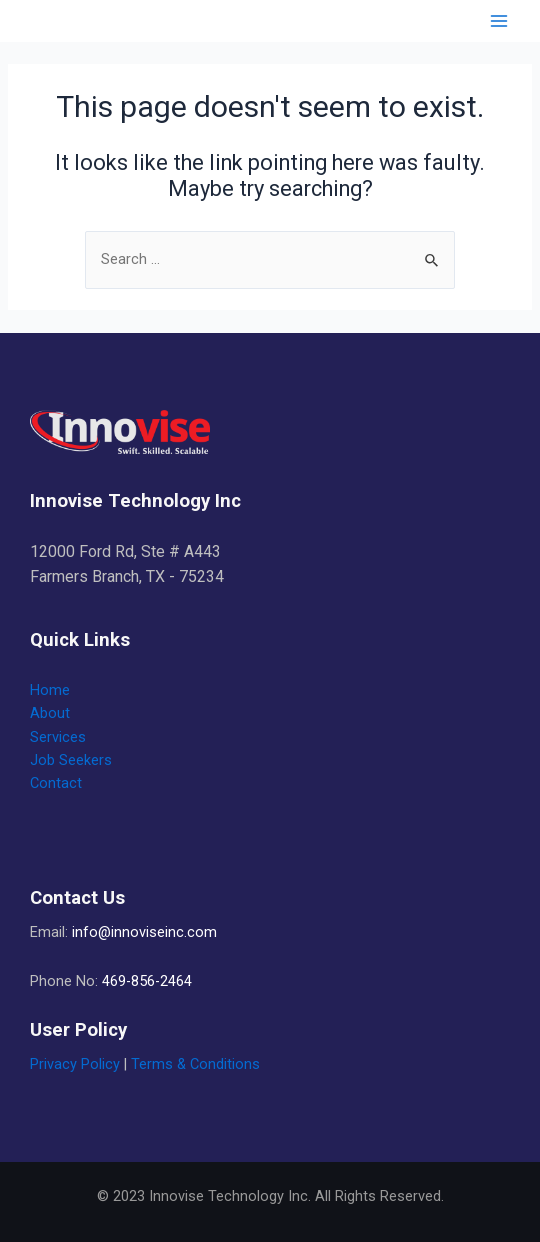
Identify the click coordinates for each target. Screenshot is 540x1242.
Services (58, 737)
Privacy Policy (75, 1064)
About (50, 713)
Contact (56, 783)
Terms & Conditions (195, 1064)
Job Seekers (71, 760)
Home (50, 690)
